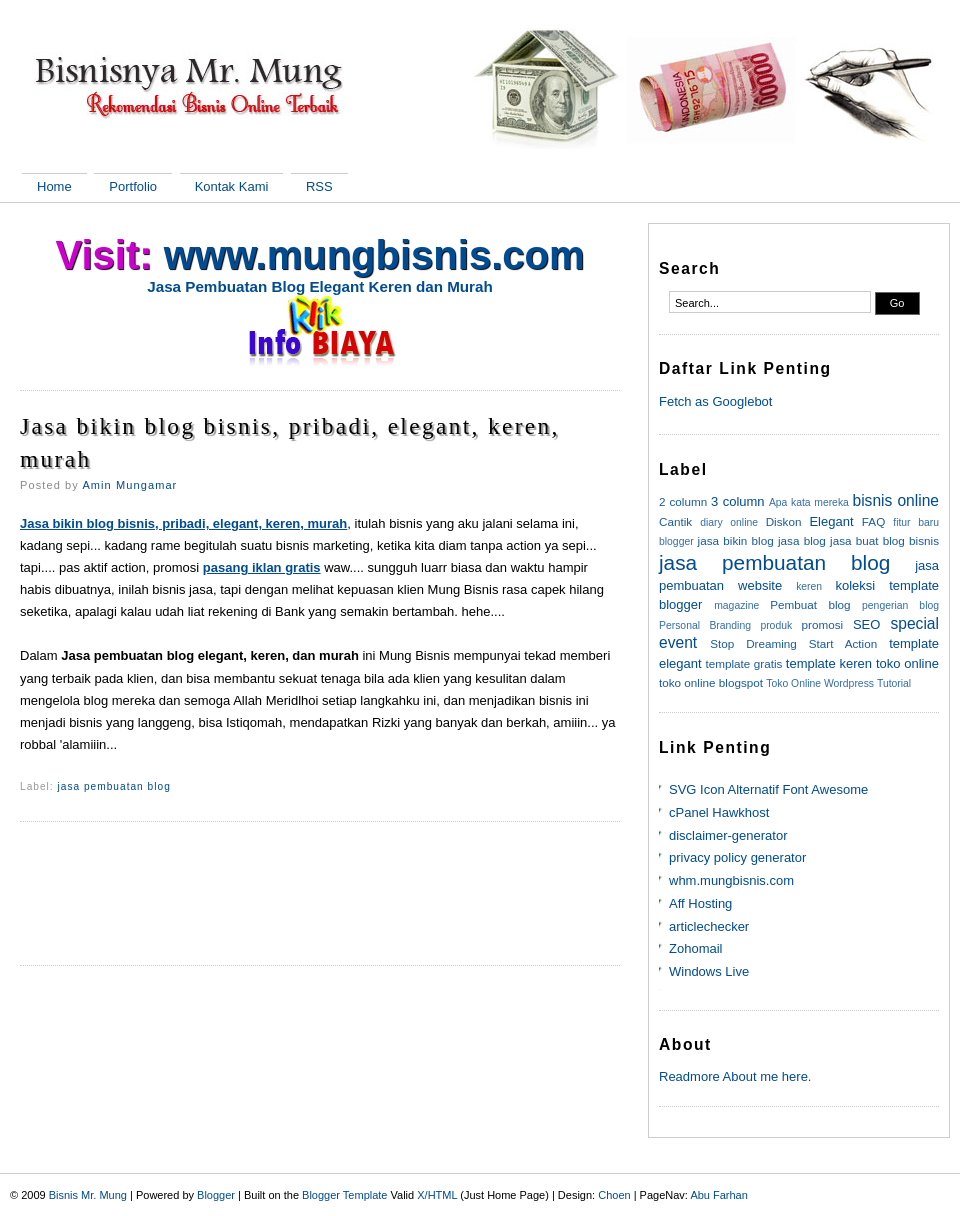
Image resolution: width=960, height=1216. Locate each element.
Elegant (831, 521)
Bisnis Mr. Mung (88, 1195)
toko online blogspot (711, 682)
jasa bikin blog (736, 540)
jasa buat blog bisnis (884, 540)
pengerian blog (900, 605)
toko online (907, 663)
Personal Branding (705, 625)
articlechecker (709, 926)
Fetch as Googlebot (715, 401)
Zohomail (695, 948)
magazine (736, 605)
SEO (866, 624)
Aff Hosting (700, 903)
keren (809, 586)
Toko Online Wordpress (820, 683)
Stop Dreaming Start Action (793, 643)
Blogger (216, 1195)
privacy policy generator (737, 857)
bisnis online (895, 500)
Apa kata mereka (809, 502)
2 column (683, 501)
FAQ (873, 521)
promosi (823, 624)
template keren (829, 663)
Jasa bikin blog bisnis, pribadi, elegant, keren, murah (290, 442)
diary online (729, 522)
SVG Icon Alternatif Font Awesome (768, 789)
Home (54, 186)
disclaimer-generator (728, 835)
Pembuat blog (810, 604)
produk (776, 625)
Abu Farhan (718, 1195)
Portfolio (133, 186)
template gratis (743, 663)
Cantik (675, 521)
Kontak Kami (232, 186)
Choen (614, 1195)
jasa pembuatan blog (114, 786)
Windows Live (709, 971)
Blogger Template (344, 1195)
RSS (319, 186)
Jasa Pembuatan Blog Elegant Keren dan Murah (320, 286)
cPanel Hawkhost (719, 812)
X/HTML (437, 1195)
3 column (737, 501)
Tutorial (894, 683)
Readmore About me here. (735, 1076)
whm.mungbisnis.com (731, 880)
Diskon (784, 521)
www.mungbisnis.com (374, 255)
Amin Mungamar (129, 485)
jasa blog (802, 540)
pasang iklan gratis (262, 567)
